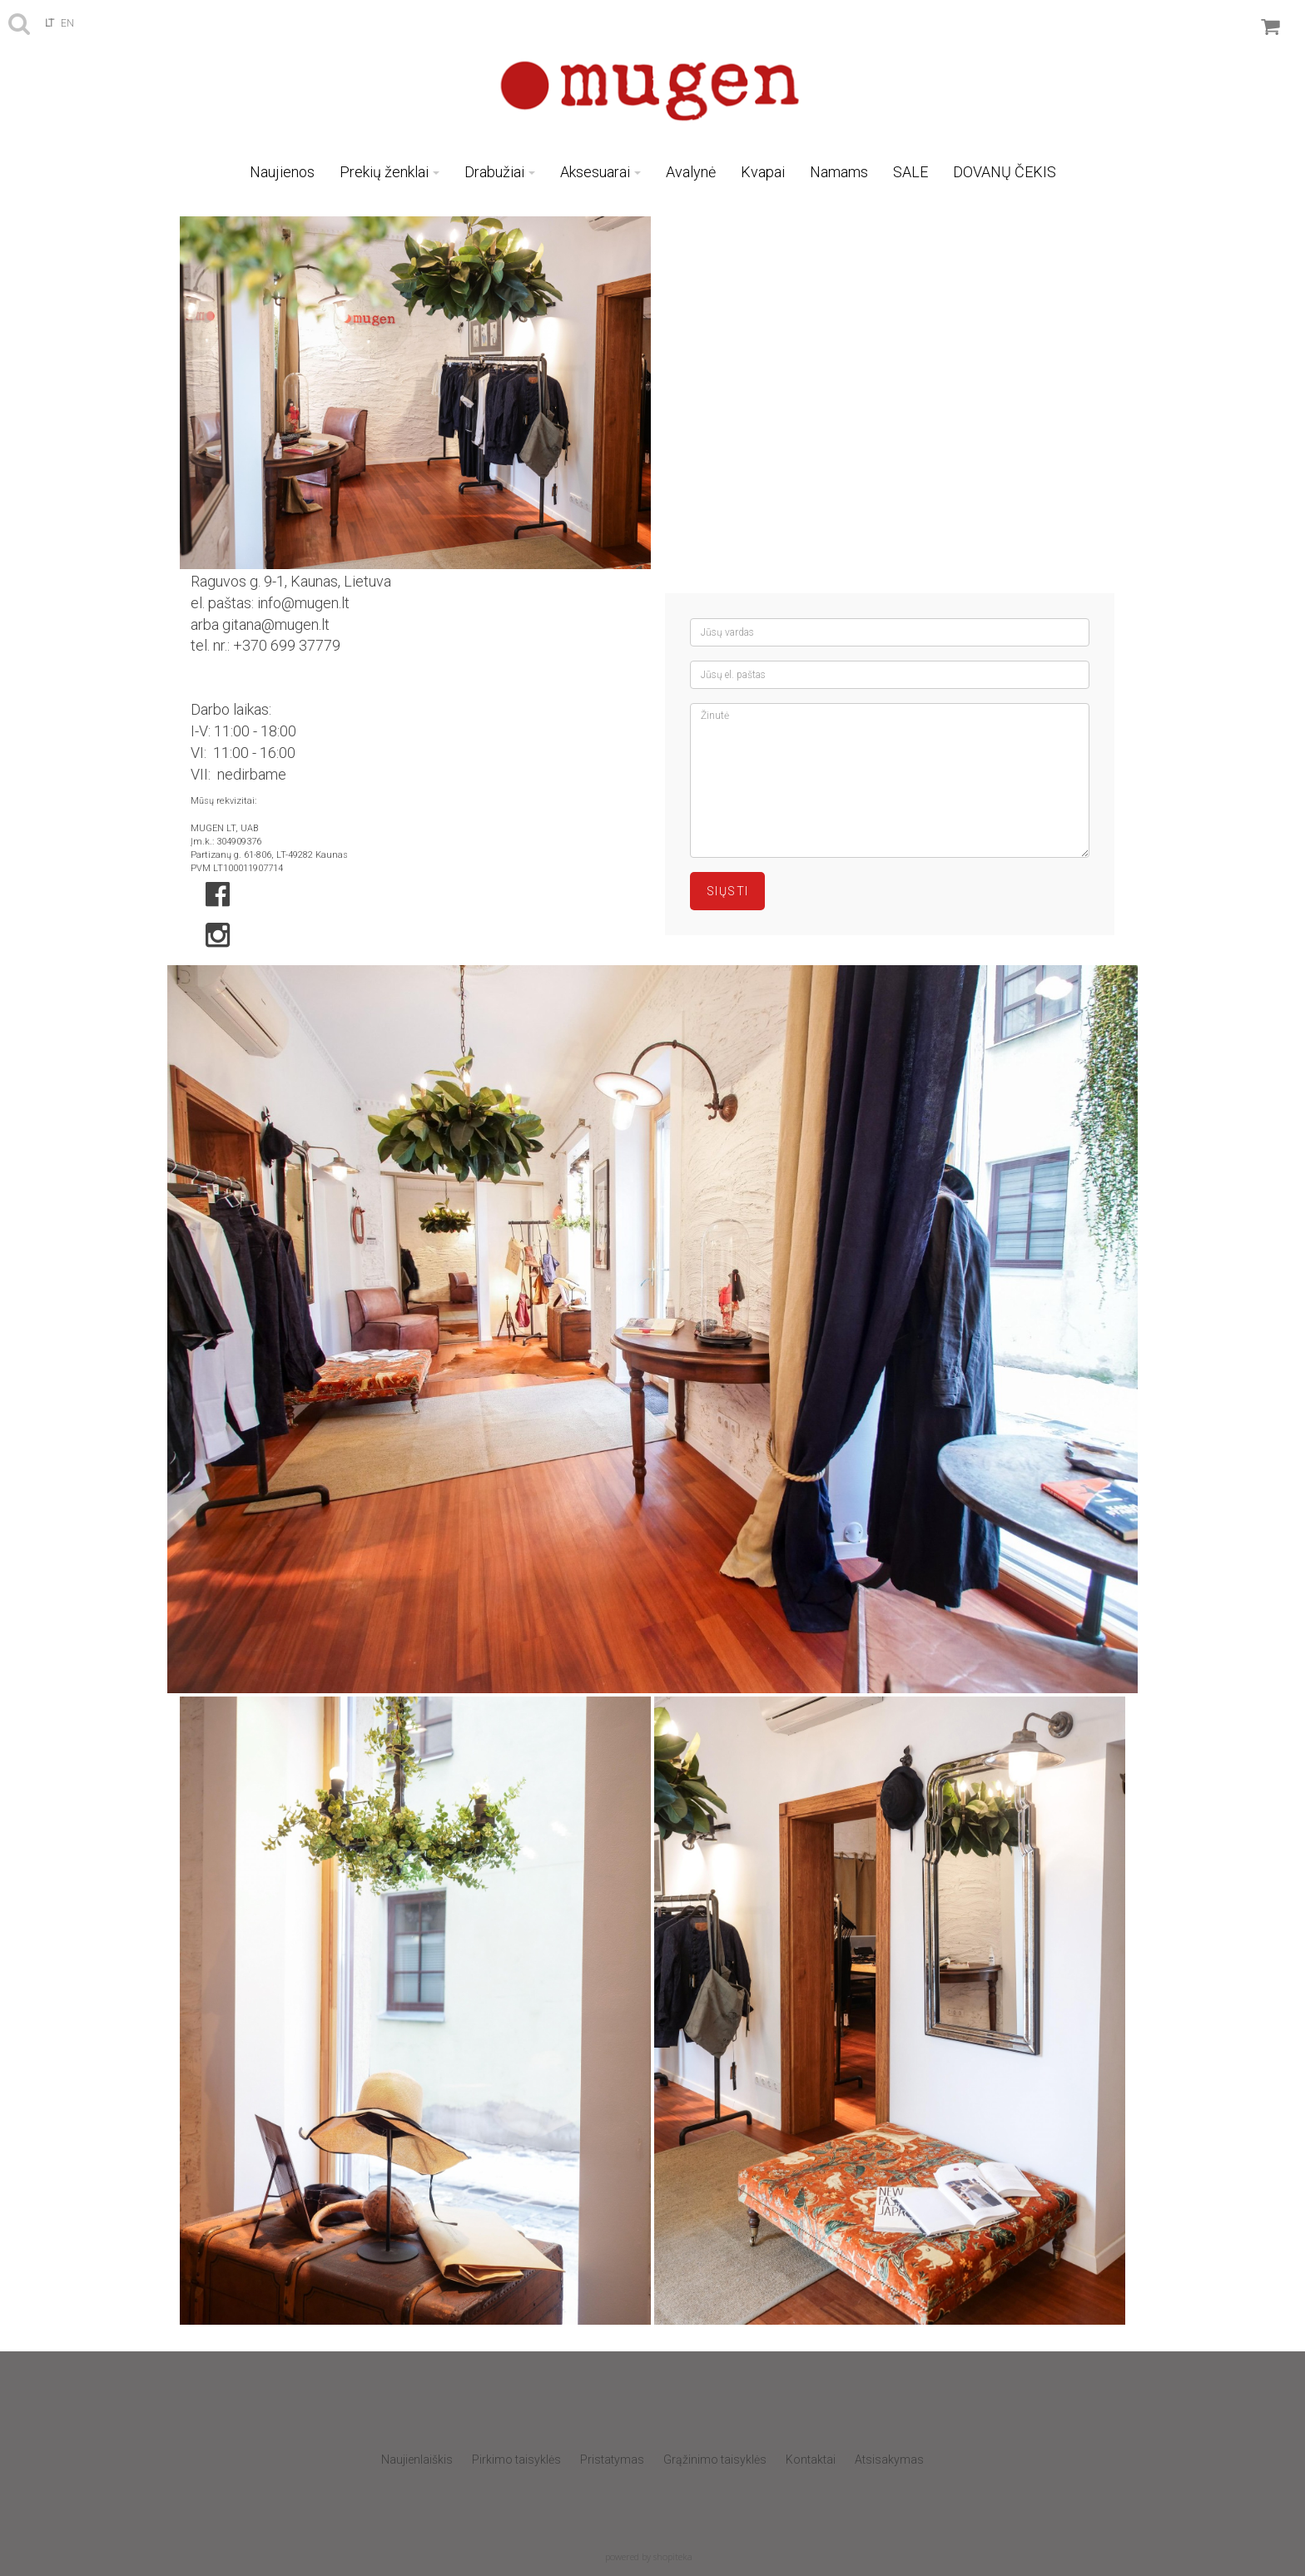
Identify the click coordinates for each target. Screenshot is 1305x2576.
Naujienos (282, 172)
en (67, 23)
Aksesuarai (600, 172)
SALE (910, 172)
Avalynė (691, 172)
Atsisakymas (889, 2459)
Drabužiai (499, 172)
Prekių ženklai (389, 172)
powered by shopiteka (648, 2556)
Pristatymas (612, 2459)
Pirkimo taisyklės (516, 2459)
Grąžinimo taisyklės (715, 2459)
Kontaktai (811, 2459)
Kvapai (763, 172)
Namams (839, 172)
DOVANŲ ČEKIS (1004, 172)
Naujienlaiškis (417, 2459)
